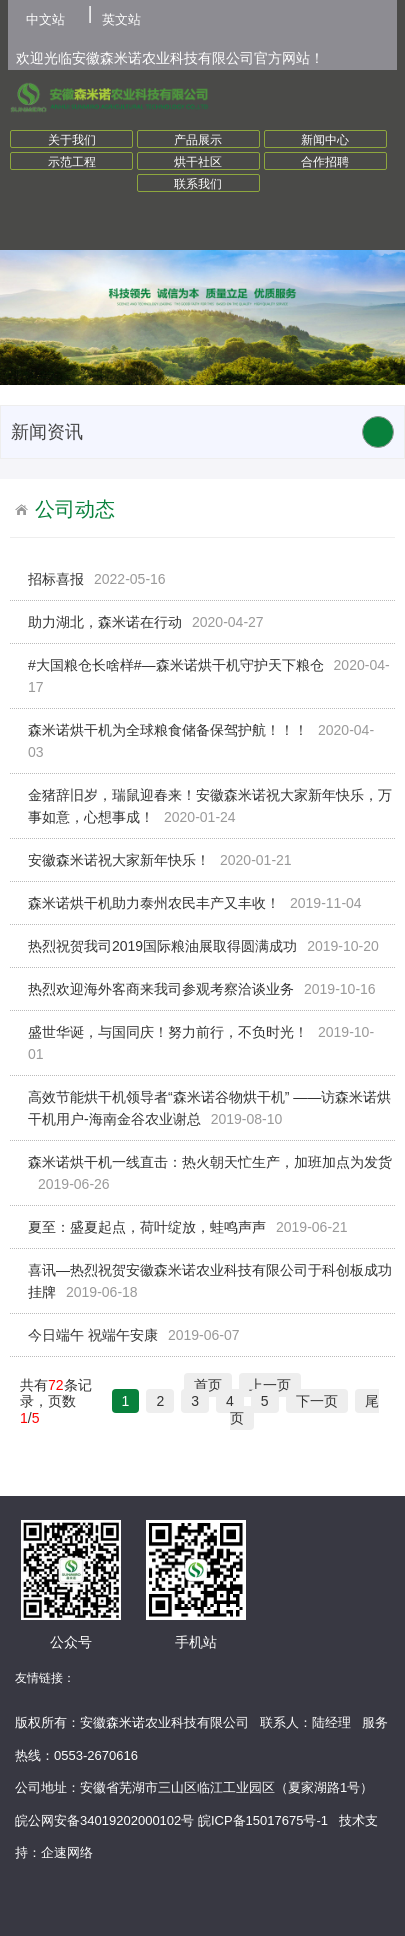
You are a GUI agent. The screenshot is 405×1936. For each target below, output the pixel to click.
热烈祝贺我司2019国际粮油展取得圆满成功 (162, 946)
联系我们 (198, 184)
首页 (208, 1385)
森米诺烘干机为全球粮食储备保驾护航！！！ (168, 730)
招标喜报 (56, 579)
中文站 (45, 19)
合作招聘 (325, 162)
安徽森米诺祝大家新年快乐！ (119, 860)
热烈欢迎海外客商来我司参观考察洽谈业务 (161, 989)
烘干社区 (198, 162)
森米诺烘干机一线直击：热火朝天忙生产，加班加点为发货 (210, 1162)
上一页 (270, 1385)
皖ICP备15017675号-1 (263, 1820)
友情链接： (45, 1678)
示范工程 (72, 162)
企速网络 (67, 1852)
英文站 (121, 19)
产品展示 (198, 140)
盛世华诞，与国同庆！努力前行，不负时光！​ (168, 1032)
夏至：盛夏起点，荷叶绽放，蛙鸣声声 (147, 1227)
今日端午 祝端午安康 (93, 1335)
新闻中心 (325, 140)
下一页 (317, 1401)
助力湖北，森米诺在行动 (105, 622)
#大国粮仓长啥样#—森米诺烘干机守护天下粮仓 (176, 665)
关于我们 (72, 140)
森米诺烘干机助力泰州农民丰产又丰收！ (154, 903)
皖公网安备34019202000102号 (104, 1820)
